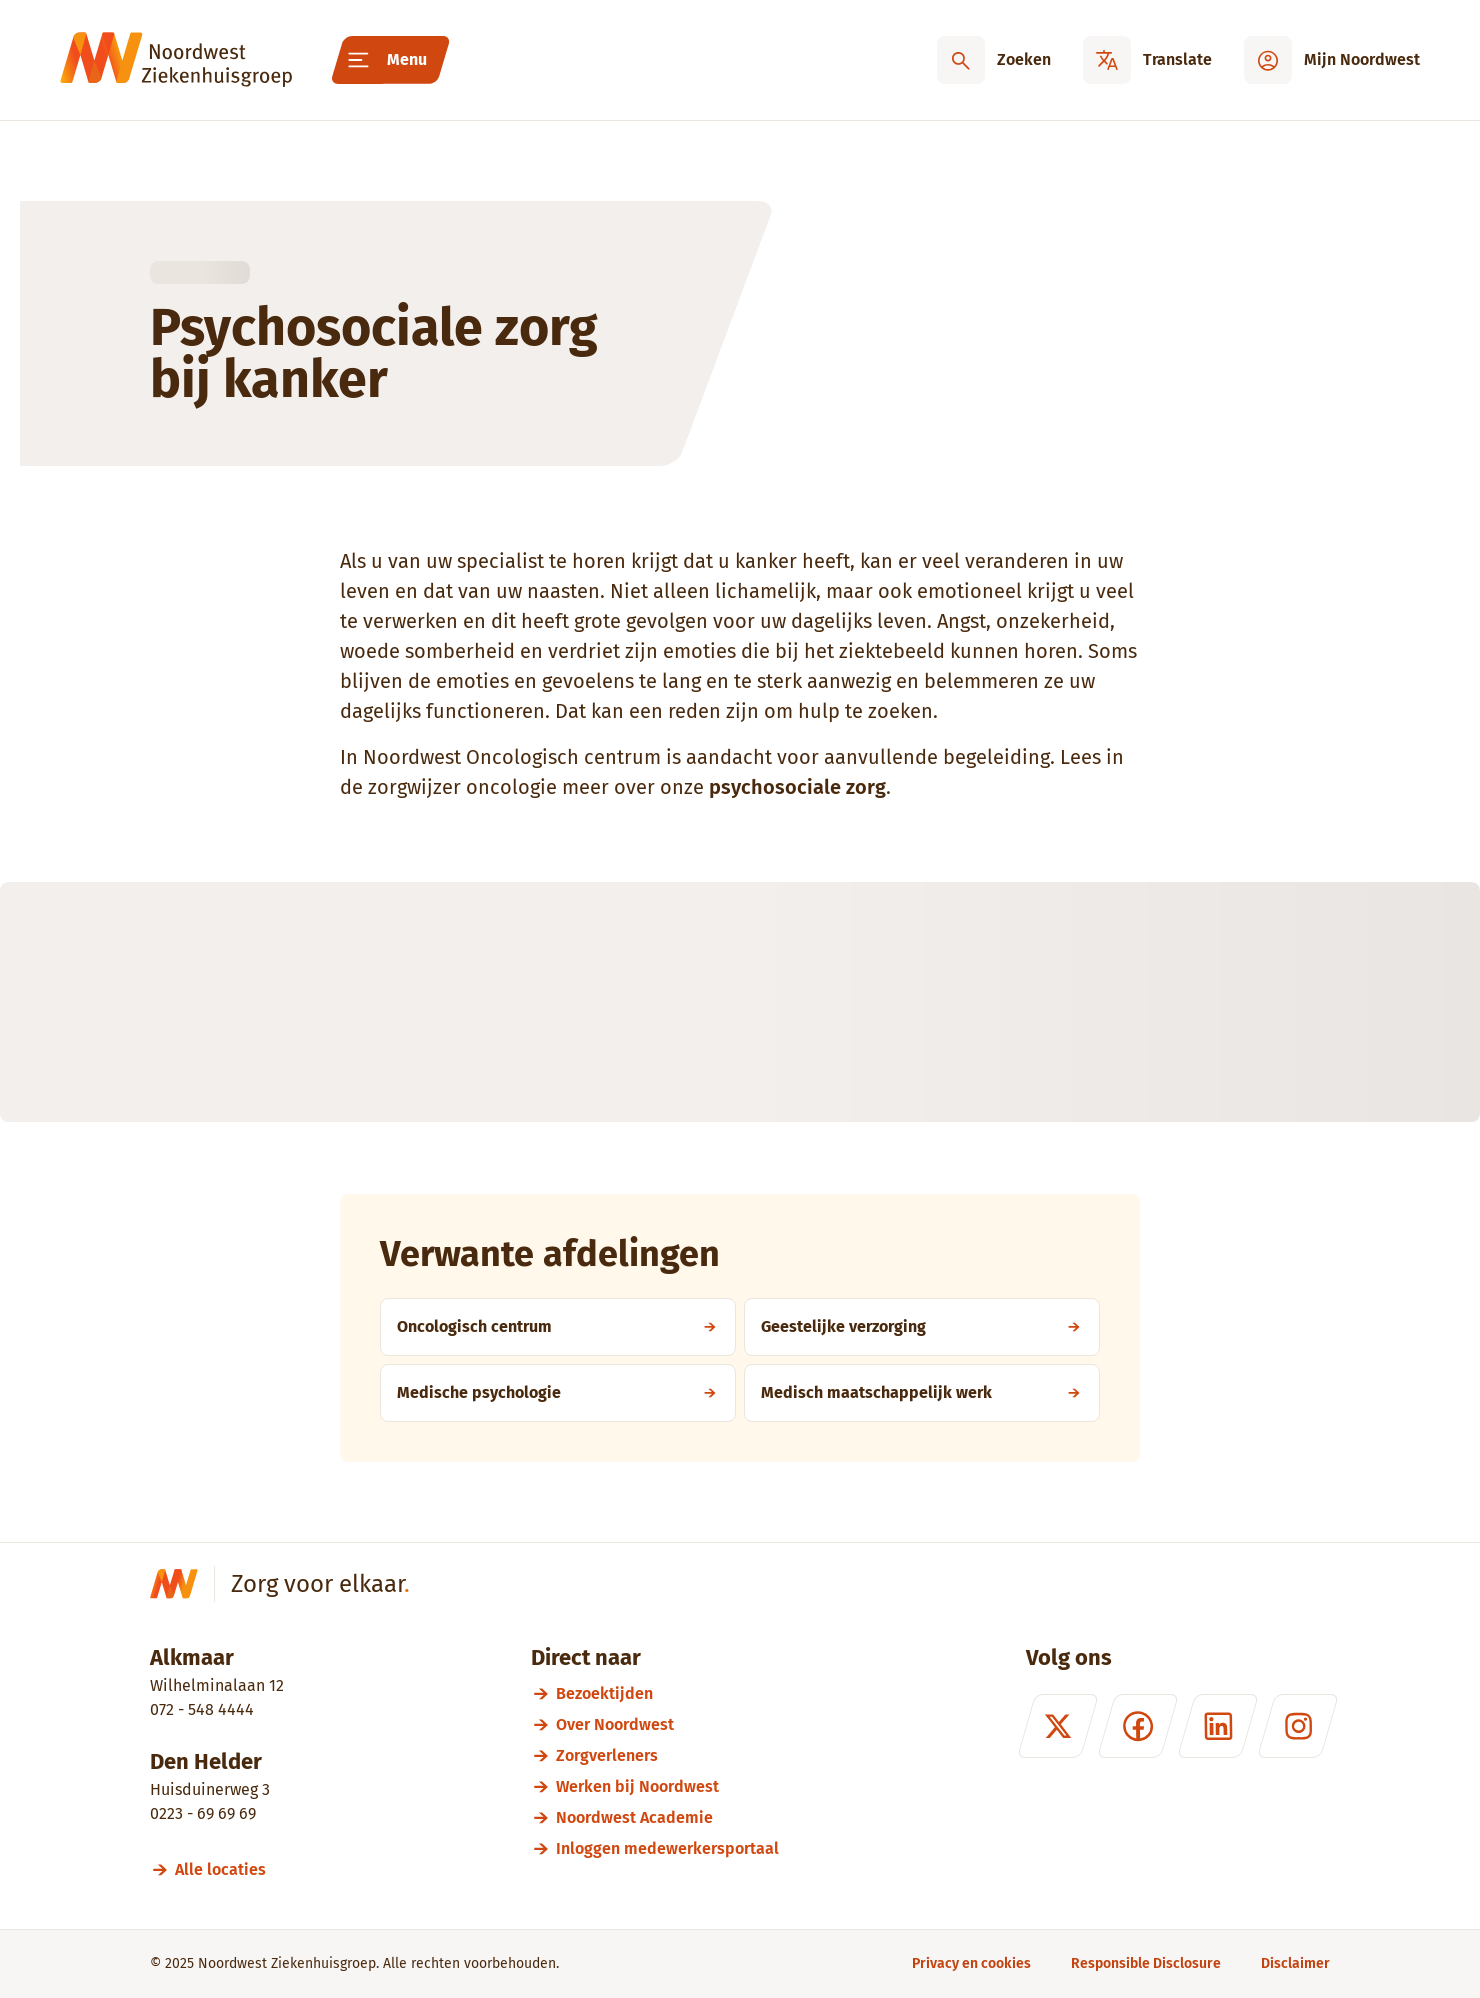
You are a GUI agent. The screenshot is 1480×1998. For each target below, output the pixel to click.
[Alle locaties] (229, 1869)
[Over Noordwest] (667, 1724)
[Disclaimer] (1295, 1963)
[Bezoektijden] (667, 1693)
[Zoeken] (994, 60)
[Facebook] (1138, 1726)
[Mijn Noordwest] (1332, 60)
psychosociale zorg (797, 787)
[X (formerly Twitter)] (1058, 1726)
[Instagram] (1298, 1726)
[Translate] (1147, 60)
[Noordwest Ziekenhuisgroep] (176, 60)
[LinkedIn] (1218, 1726)
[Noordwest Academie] (667, 1817)
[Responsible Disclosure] (1146, 1963)
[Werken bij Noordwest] (667, 1786)
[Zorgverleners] (667, 1755)
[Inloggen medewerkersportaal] (667, 1848)
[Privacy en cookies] (971, 1963)
